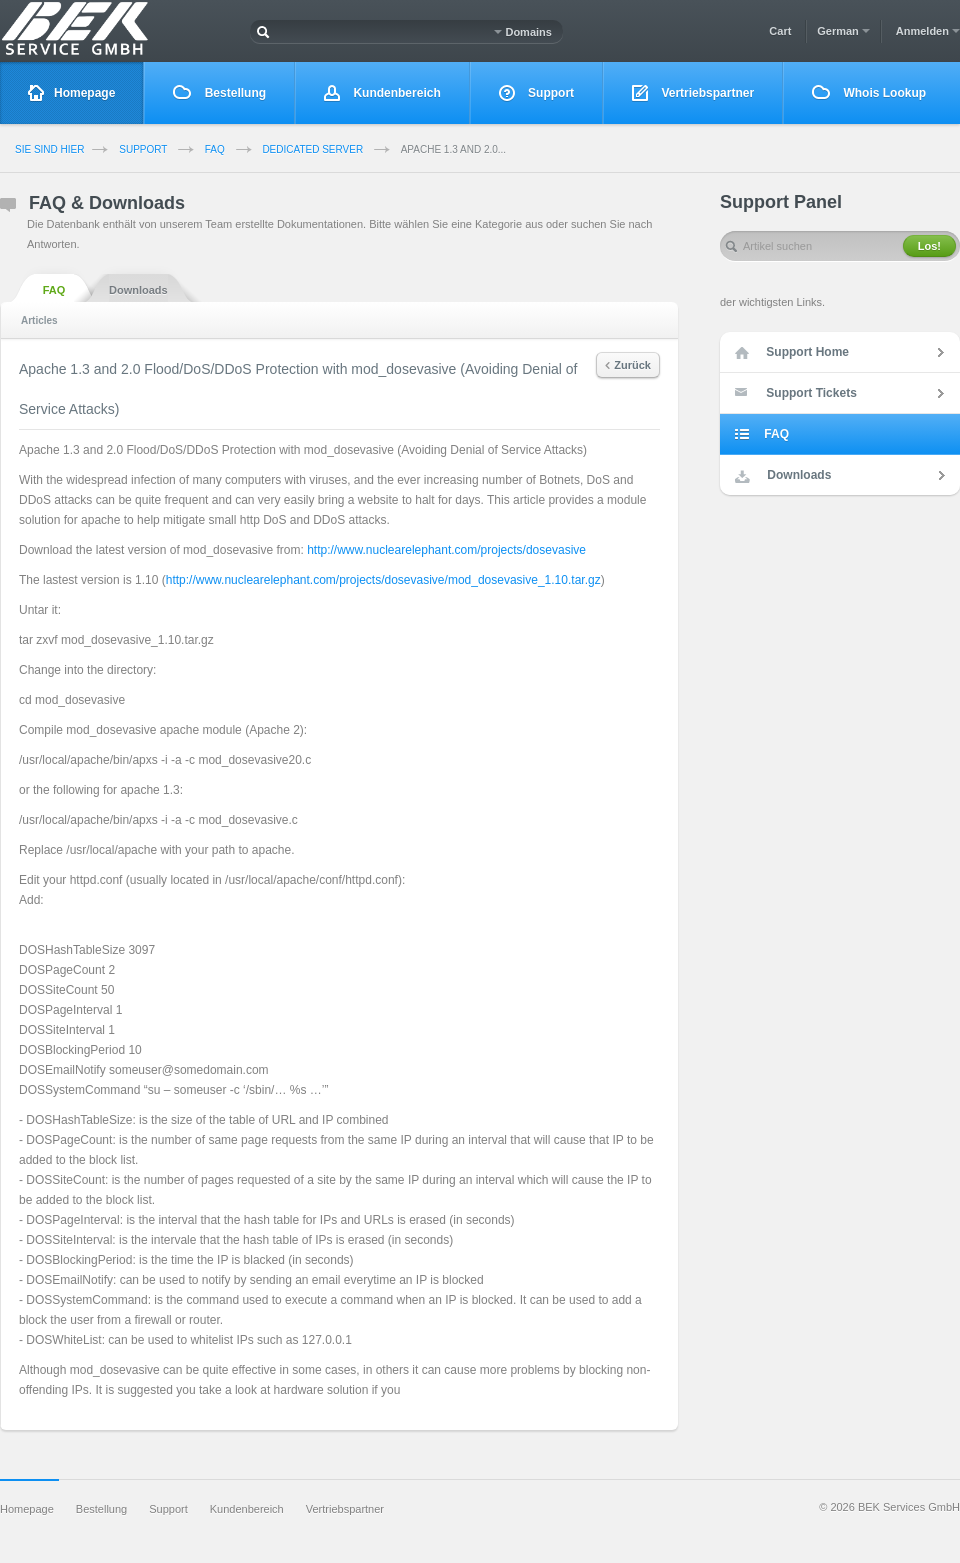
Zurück (628, 365)
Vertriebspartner (693, 93)
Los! (929, 246)
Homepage (71, 93)
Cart (780, 31)
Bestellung (219, 92)
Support (536, 93)
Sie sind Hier (49, 149)
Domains (523, 32)
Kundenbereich (382, 93)
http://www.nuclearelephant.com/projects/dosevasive (446, 550)
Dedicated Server (312, 149)
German (843, 31)
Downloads (138, 288)
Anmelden (928, 31)
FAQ (215, 149)
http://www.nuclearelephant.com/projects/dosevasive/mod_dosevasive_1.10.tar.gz (383, 580)
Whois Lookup (869, 92)
